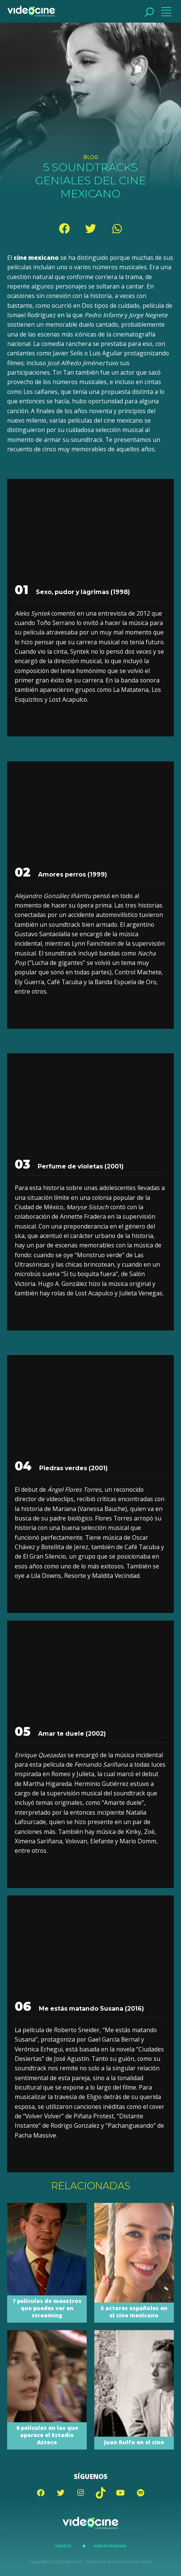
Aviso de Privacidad (110, 2546)
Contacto (63, 2546)
